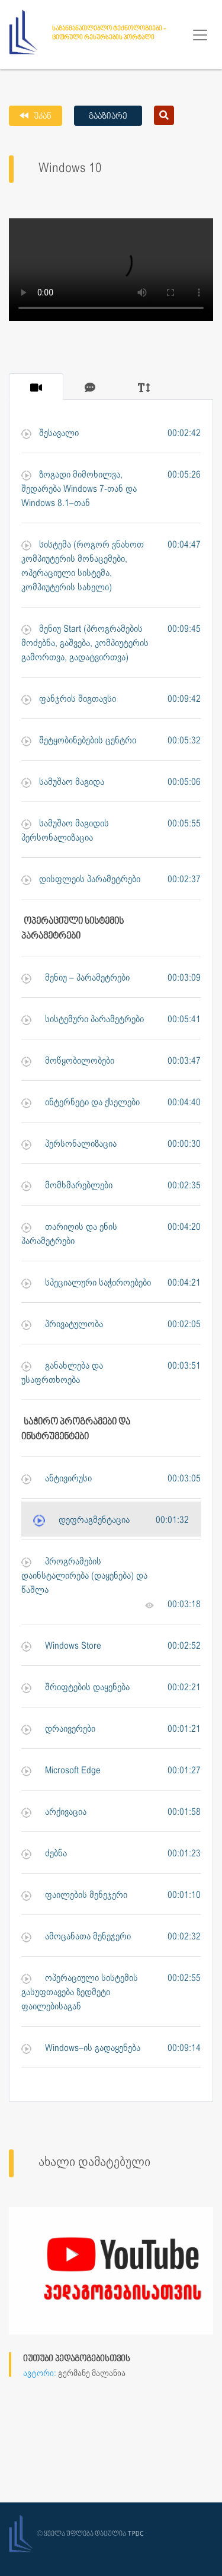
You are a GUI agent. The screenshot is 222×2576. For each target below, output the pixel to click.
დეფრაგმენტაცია (81, 1520)
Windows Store (61, 1647)
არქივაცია (53, 1813)
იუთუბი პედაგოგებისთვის (76, 2359)
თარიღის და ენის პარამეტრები (69, 1234)
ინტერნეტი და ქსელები (80, 1103)
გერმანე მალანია (92, 2374)
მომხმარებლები (66, 1186)
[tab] (36, 386)
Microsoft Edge (61, 1771)
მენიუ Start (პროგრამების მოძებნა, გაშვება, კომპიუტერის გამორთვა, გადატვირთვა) (85, 644)
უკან (42, 117)
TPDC (135, 2534)
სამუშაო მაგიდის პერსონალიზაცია (65, 831)
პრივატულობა (62, 1325)
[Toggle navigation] (200, 35)
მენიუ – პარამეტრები (75, 979)
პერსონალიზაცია (69, 1145)
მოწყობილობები (67, 1062)
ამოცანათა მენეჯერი (76, 1937)
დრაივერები (58, 1730)
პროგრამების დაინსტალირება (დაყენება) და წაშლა (84, 1576)
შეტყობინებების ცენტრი (78, 741)
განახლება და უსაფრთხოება (62, 1373)
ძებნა (44, 1854)
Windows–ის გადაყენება (80, 2049)
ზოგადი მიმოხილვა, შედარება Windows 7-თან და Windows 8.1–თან (79, 489)
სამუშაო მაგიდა (62, 783)
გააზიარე (108, 117)
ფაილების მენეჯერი (74, 1896)
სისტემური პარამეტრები (82, 1020)
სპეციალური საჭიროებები (86, 1284)
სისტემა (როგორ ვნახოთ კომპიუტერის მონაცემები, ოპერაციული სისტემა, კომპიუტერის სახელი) (82, 566)
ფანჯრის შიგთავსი (68, 700)
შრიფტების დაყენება (75, 1688)
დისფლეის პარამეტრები (80, 880)
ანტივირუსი (56, 1479)
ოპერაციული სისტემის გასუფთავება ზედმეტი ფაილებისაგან (79, 1993)
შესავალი (50, 434)
